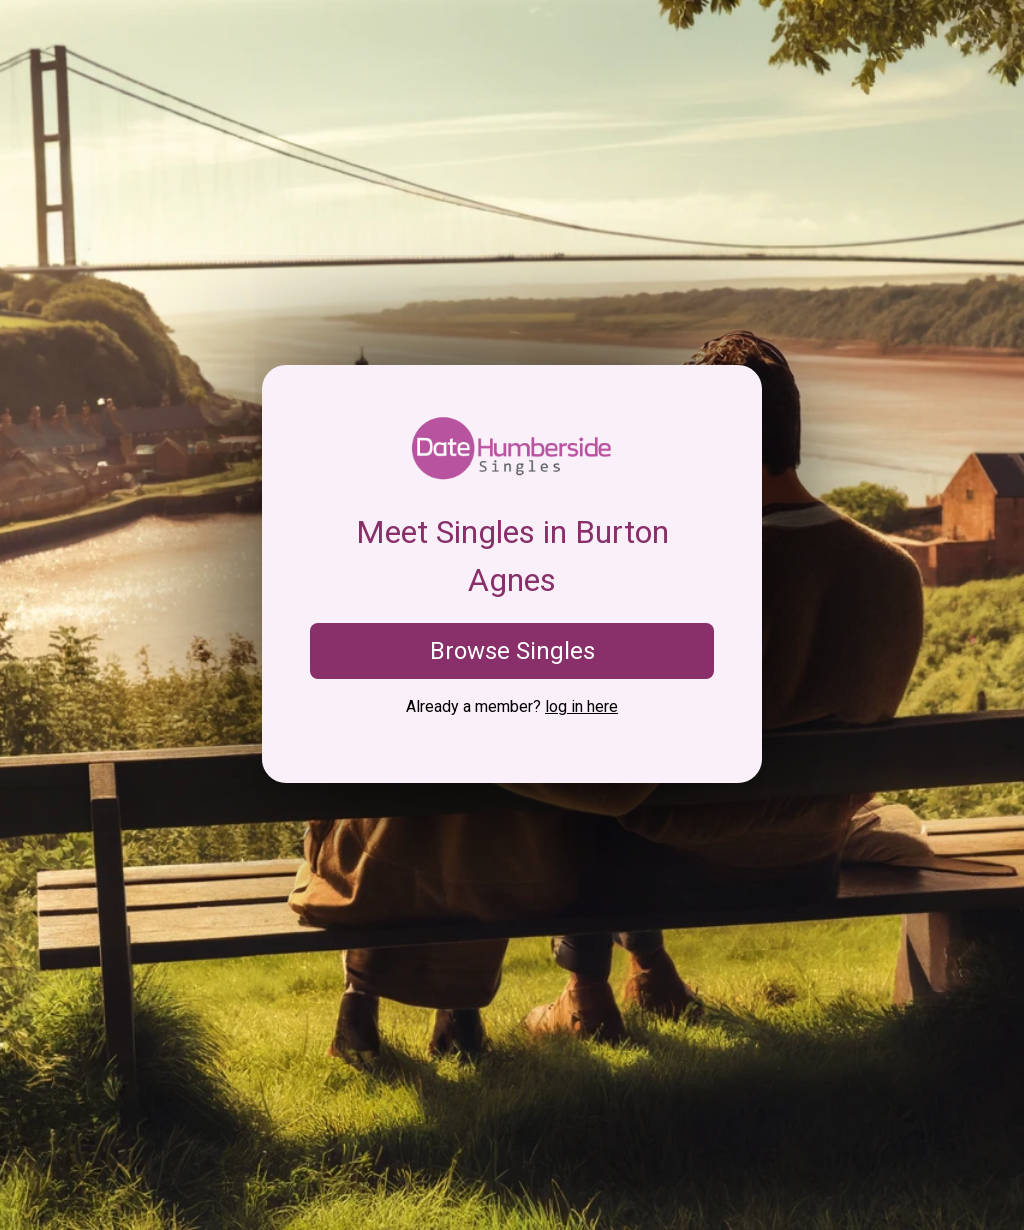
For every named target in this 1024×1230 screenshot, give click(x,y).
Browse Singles (512, 651)
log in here (581, 706)
